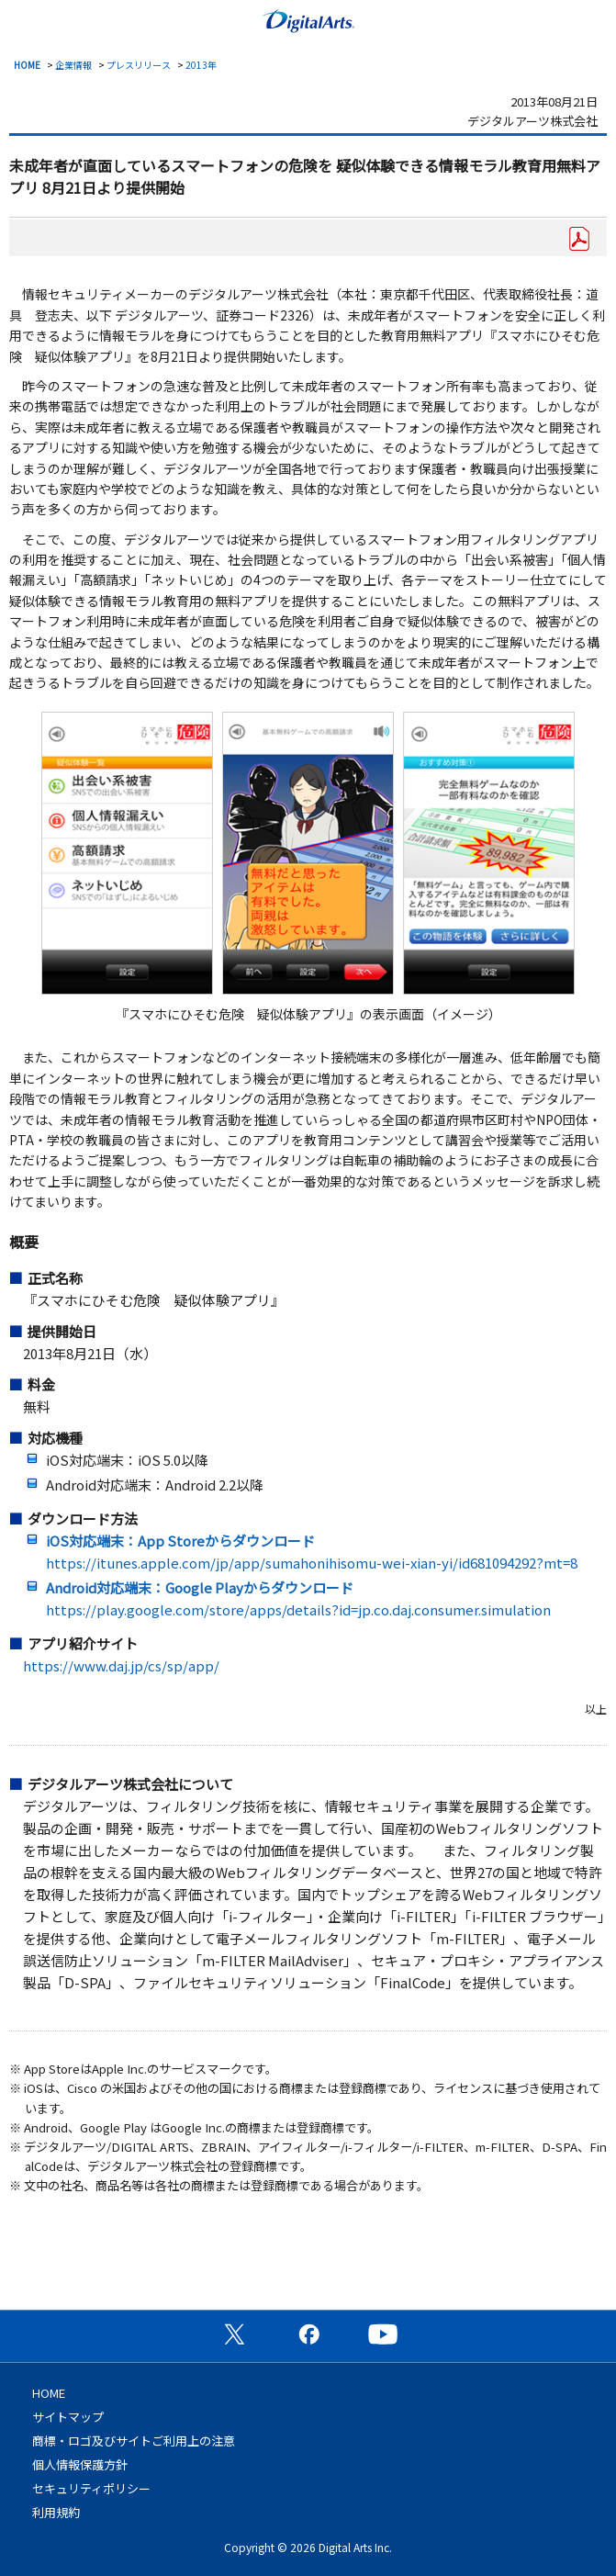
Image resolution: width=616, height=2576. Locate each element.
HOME (27, 65)
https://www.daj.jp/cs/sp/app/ (121, 1665)
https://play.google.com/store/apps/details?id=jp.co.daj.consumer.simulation (298, 1609)
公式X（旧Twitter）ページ (234, 2333)
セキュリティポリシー (91, 2488)
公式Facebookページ (308, 2333)
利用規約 (56, 2512)
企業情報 (73, 65)
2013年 (201, 65)
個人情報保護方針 (80, 2464)
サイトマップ (68, 2416)
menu (23, 19)
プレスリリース (138, 65)
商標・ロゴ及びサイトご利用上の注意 (133, 2440)
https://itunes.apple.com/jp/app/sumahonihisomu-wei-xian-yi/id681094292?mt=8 (311, 1562)
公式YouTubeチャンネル (382, 2333)
